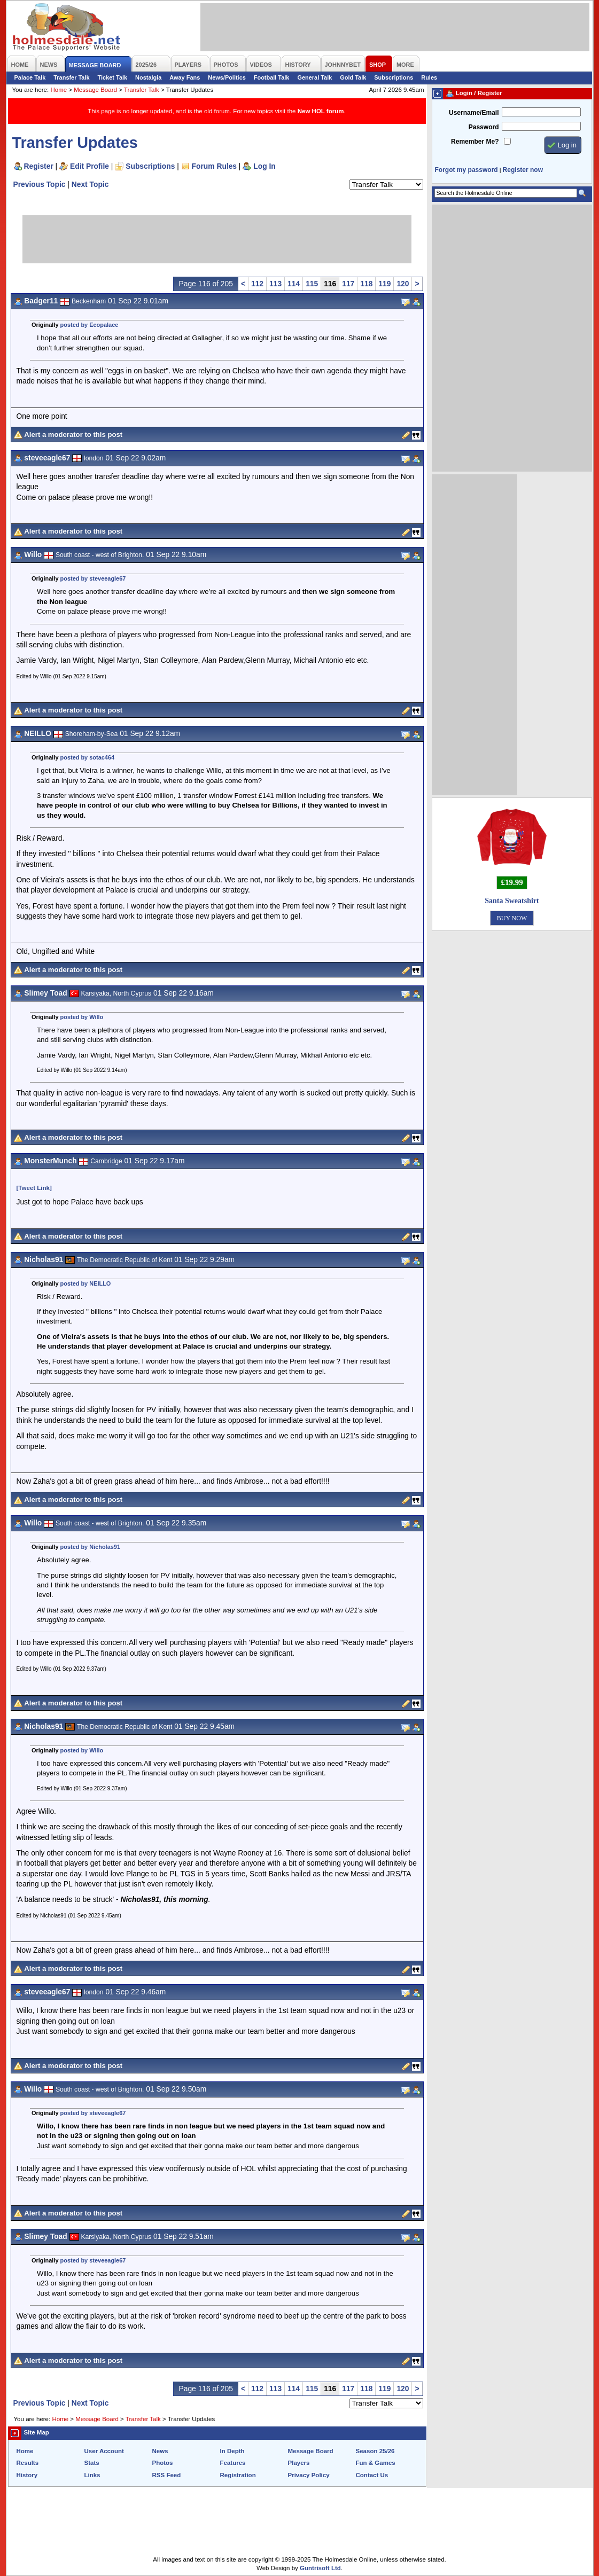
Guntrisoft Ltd (320, 2568)
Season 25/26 (375, 2451)
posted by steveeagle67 (93, 578)
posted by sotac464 (87, 757)
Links (92, 2475)
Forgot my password (466, 170)
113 (275, 283)
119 (384, 283)
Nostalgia (148, 77)
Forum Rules (214, 166)
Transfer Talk (71, 77)
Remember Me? (475, 141)
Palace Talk (30, 77)
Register (38, 166)
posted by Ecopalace (89, 325)
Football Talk (272, 77)
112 (257, 283)
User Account (104, 2451)
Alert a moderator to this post (73, 434)
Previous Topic (39, 184)
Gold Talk (353, 77)
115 (312, 283)
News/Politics (227, 77)
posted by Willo (82, 1017)
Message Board (95, 90)
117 (348, 283)
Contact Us (372, 2475)
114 (293, 283)
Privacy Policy (309, 2475)
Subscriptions (393, 77)
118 (366, 283)
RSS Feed (166, 2475)
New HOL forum (321, 111)
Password (484, 127)
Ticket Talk (113, 77)
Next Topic (90, 184)
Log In (264, 166)
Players (299, 2463)
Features (233, 2463)
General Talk (314, 77)
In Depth (232, 2451)
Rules (429, 77)
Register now (523, 170)
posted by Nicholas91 (90, 1547)
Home (58, 90)
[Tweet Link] (34, 1188)
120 (402, 283)
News (160, 2451)
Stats (91, 2463)
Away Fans (184, 77)
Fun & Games (375, 2463)
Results (28, 2463)
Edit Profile (89, 166)
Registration (238, 2475)
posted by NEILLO (85, 1283)
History (27, 2475)
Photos (162, 2463)
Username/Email (474, 112)
